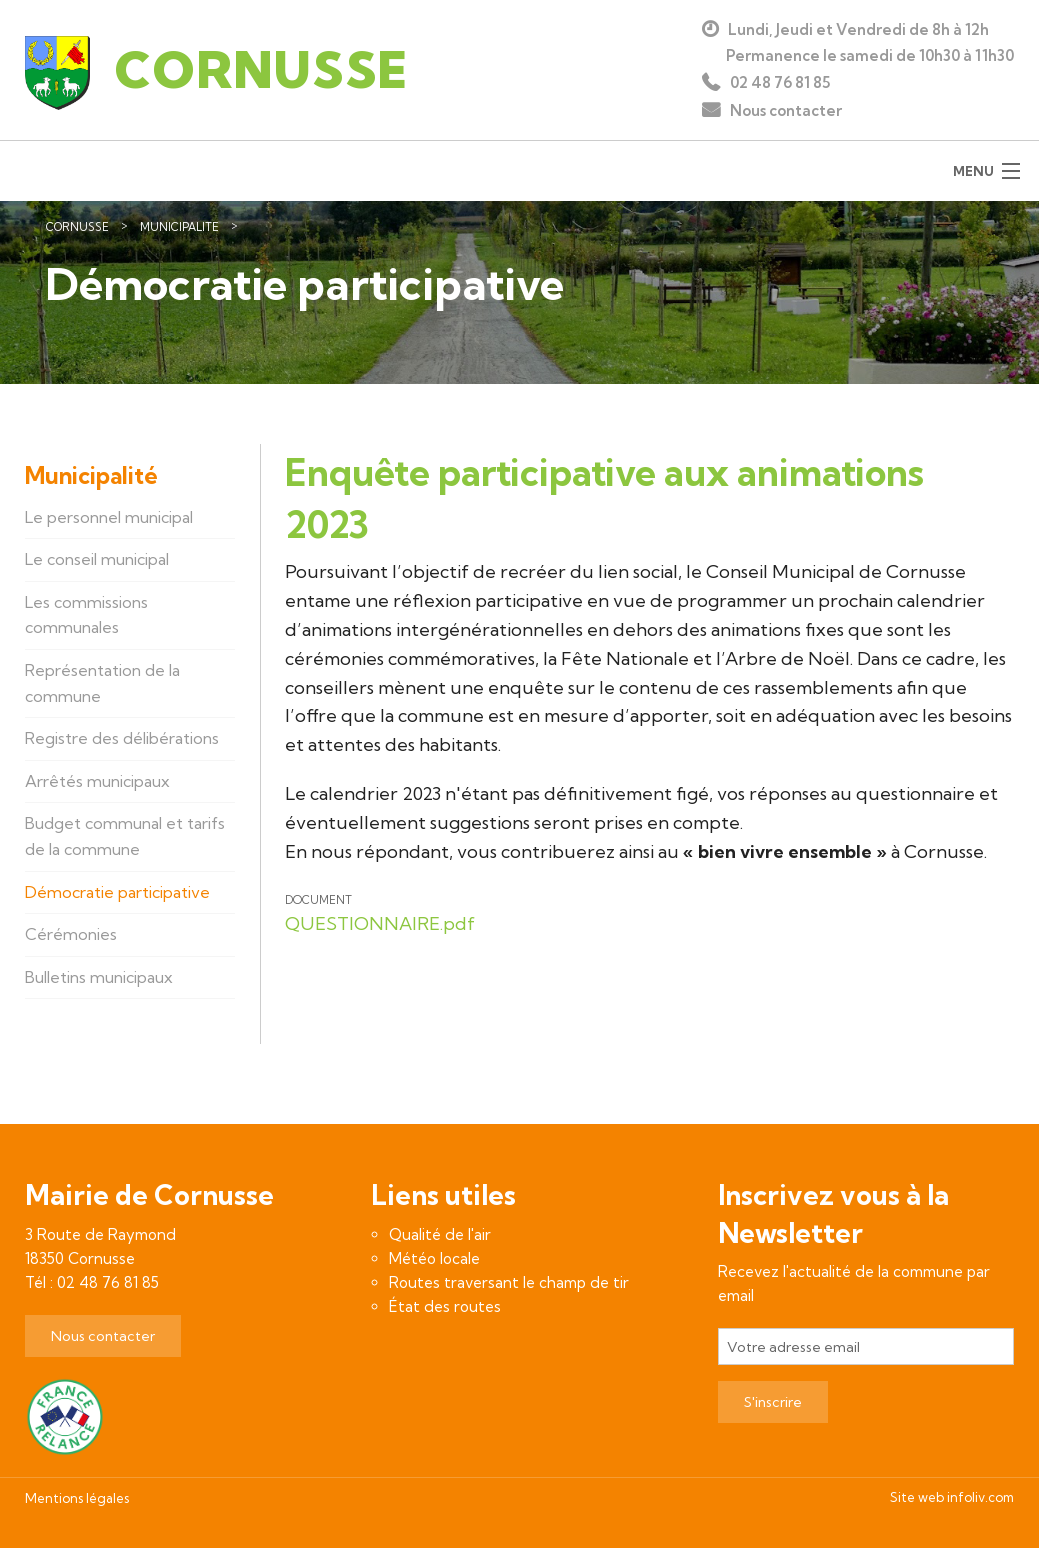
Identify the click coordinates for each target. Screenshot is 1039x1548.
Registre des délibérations (122, 738)
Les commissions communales (86, 615)
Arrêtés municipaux (97, 781)
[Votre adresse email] (866, 1346)
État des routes (445, 1306)
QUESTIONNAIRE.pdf (380, 923)
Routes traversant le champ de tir (509, 1282)
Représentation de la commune (102, 683)
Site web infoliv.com (952, 1497)
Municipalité (179, 227)
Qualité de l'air (440, 1234)
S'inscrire (773, 1402)
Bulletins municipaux (99, 977)
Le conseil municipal (97, 559)
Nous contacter (786, 110)
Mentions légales (77, 1498)
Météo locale (434, 1258)
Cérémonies (71, 934)
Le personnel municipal (109, 517)
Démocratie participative (328, 227)
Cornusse (77, 227)
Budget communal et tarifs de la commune (125, 836)
